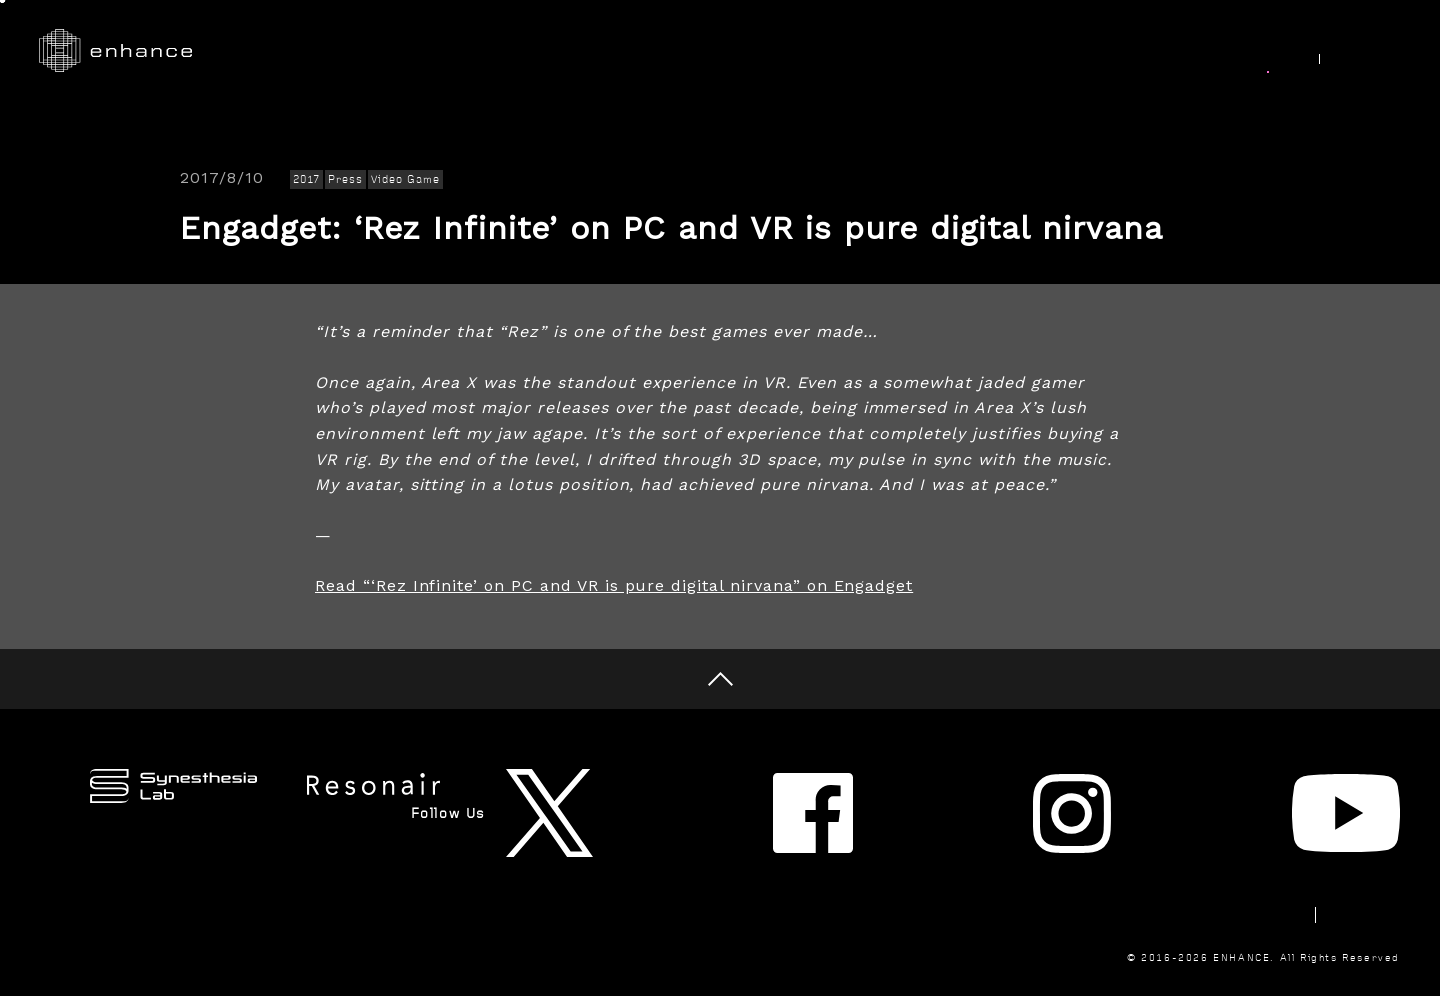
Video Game (405, 179)
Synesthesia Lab (913, 51)
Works (668, 51)
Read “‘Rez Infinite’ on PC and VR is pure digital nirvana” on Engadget (614, 585)
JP (1379, 52)
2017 (307, 179)
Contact (1219, 847)
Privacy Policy (1346, 847)
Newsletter (1103, 847)
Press (345, 179)
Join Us (1165, 51)
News (1259, 51)
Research (771, 51)
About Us (1057, 51)
